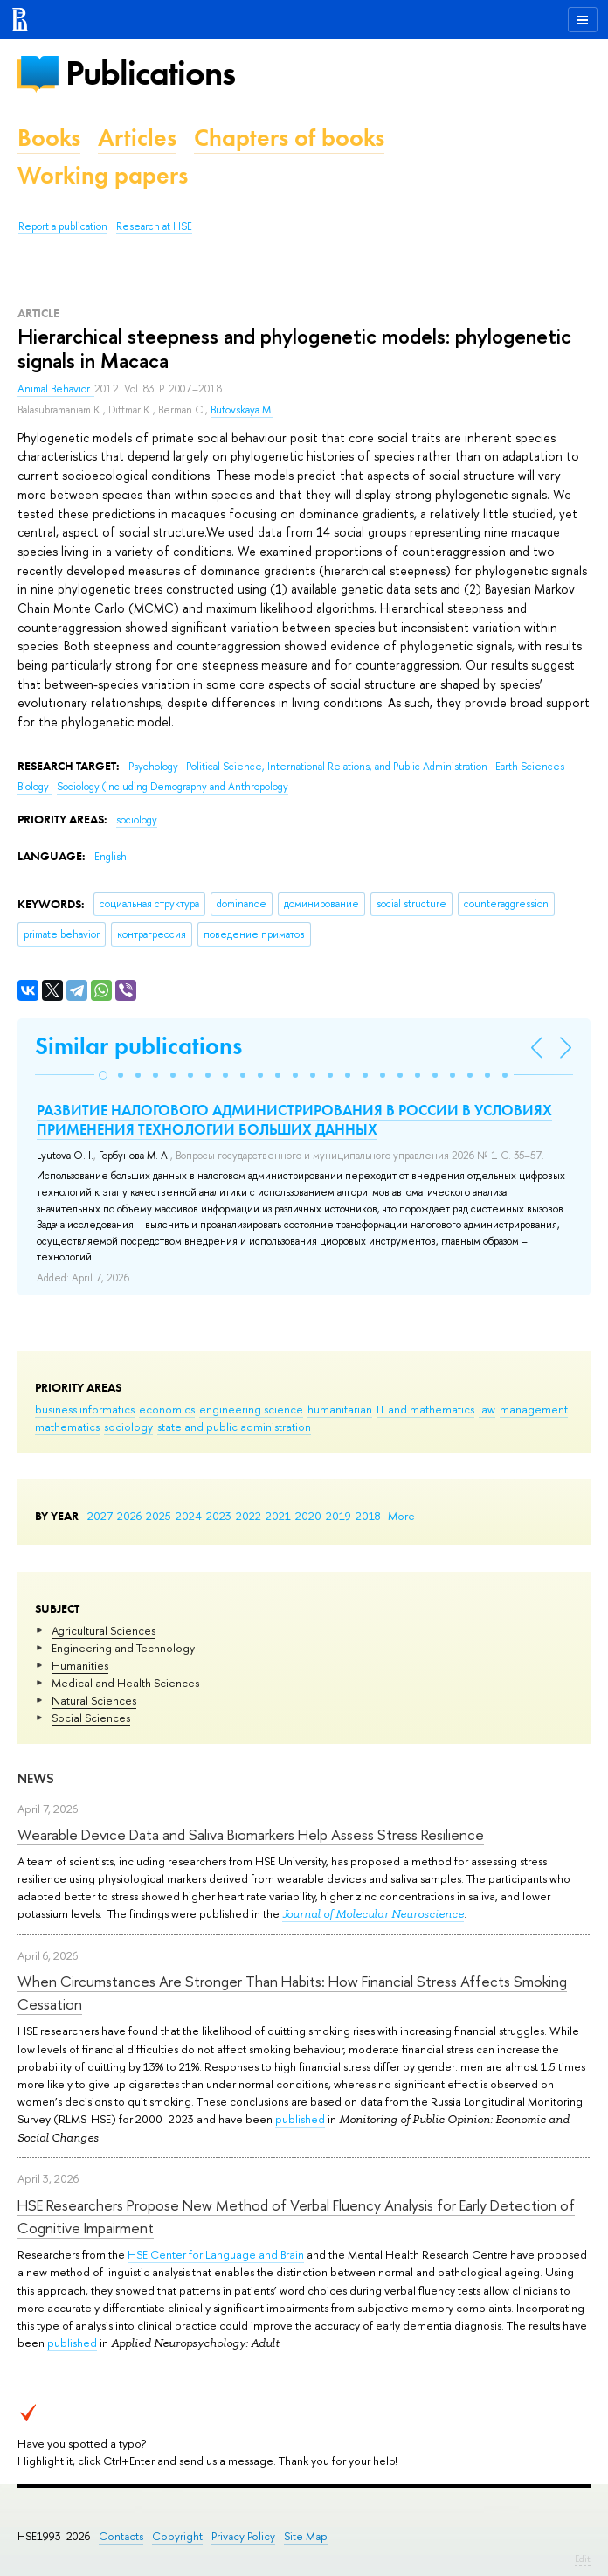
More (401, 1516)
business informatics (85, 1409)
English (110, 857)
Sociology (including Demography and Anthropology (172, 787)
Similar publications (138, 1046)
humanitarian (339, 1409)
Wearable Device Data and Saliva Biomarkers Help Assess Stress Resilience (250, 1834)
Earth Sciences (529, 767)
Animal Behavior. (55, 389)
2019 (338, 1516)
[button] (103, 1075)
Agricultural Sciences (103, 1630)
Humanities (80, 1665)
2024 (189, 1516)
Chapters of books (289, 137)
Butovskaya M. (242, 410)
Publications (150, 73)
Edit (583, 2558)
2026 (129, 1516)
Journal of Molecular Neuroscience (373, 1913)
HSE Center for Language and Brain (216, 2254)
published (300, 2119)
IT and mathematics (425, 1409)
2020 (308, 1516)
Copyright (177, 2536)
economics (167, 1409)
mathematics (67, 1426)
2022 (248, 1516)
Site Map (306, 2536)
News (35, 1778)
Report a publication (62, 226)
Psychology (154, 767)
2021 (278, 1516)
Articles (137, 137)
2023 (218, 1516)
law (487, 1409)
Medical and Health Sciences (125, 1683)
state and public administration (234, 1426)
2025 (158, 1516)
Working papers (102, 175)
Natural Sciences (94, 1700)
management (534, 1409)
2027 (100, 1516)
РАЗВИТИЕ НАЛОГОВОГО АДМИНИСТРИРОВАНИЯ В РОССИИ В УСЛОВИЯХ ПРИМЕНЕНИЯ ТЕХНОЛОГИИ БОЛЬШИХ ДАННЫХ (294, 1120)
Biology (34, 787)
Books (48, 137)
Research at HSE (154, 226)
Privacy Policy (243, 2536)
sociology (128, 1426)
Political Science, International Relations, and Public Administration (338, 767)
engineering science (251, 1409)
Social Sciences (91, 1717)
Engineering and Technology (123, 1648)
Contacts (121, 2536)
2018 (368, 1516)
